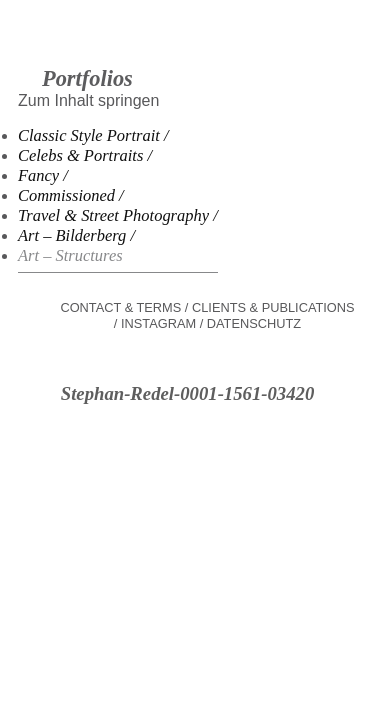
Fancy (38, 175)
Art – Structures (70, 255)
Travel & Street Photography (113, 215)
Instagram (158, 323)
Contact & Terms (120, 307)
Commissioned (66, 195)
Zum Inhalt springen (88, 100)
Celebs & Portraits (80, 155)
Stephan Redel (187, 50)
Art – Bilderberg (72, 235)
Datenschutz (254, 323)
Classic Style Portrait (89, 135)
